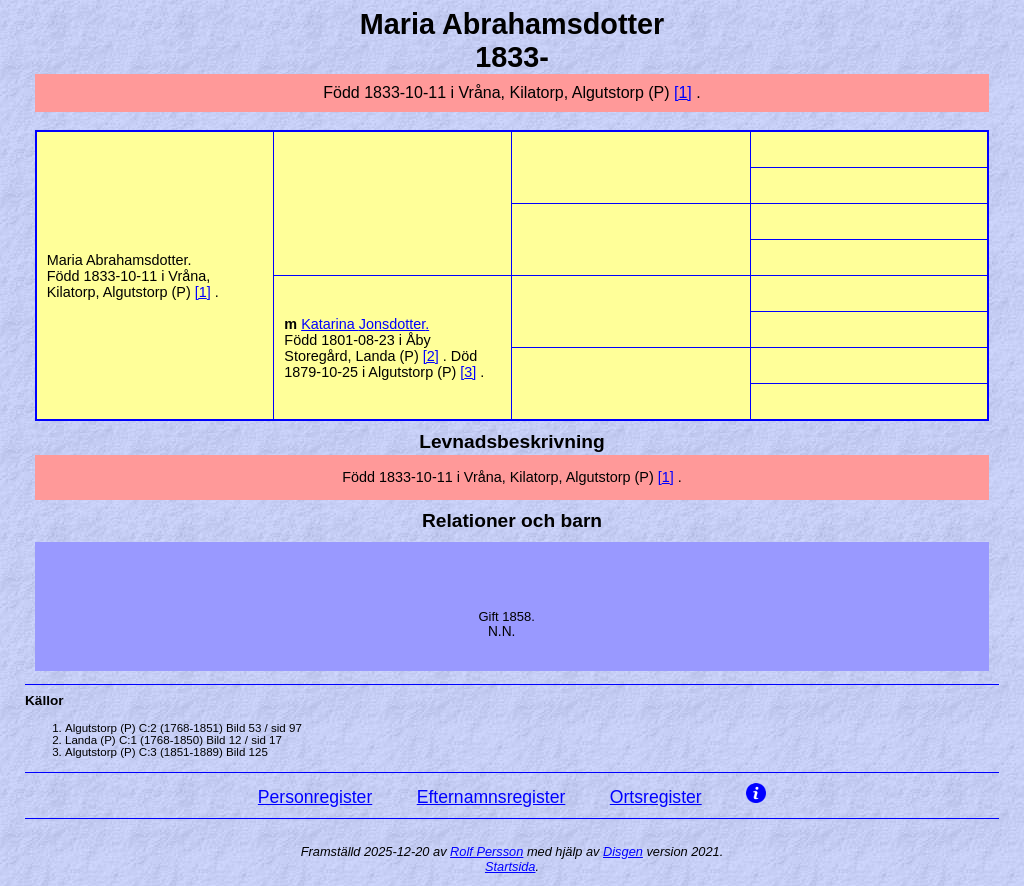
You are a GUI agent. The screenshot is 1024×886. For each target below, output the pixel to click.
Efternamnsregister (491, 797)
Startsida (510, 866)
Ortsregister (656, 797)
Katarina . (365, 324)
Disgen (623, 851)
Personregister (315, 797)
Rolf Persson (486, 851)
